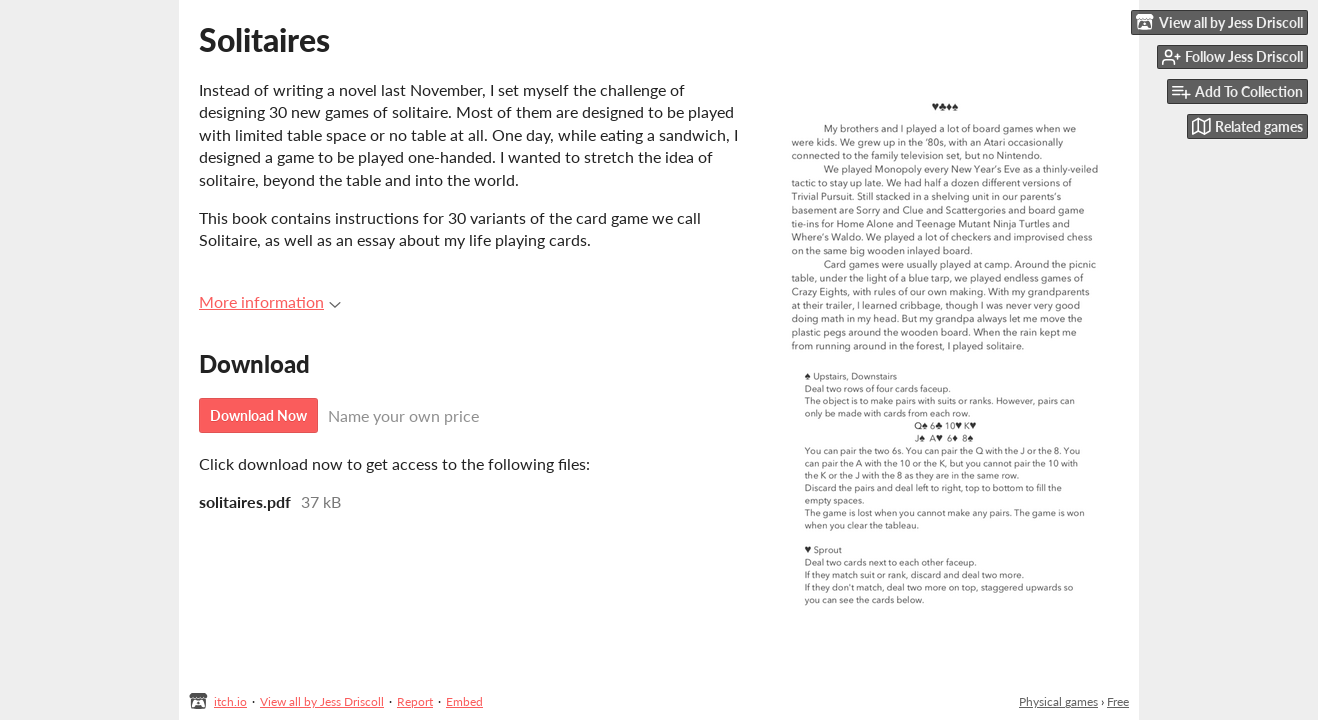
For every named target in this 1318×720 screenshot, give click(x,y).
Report (415, 701)
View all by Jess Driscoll (322, 701)
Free (1118, 701)
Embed (464, 701)
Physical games (1058, 701)
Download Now (258, 415)
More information (270, 301)
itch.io (230, 701)
